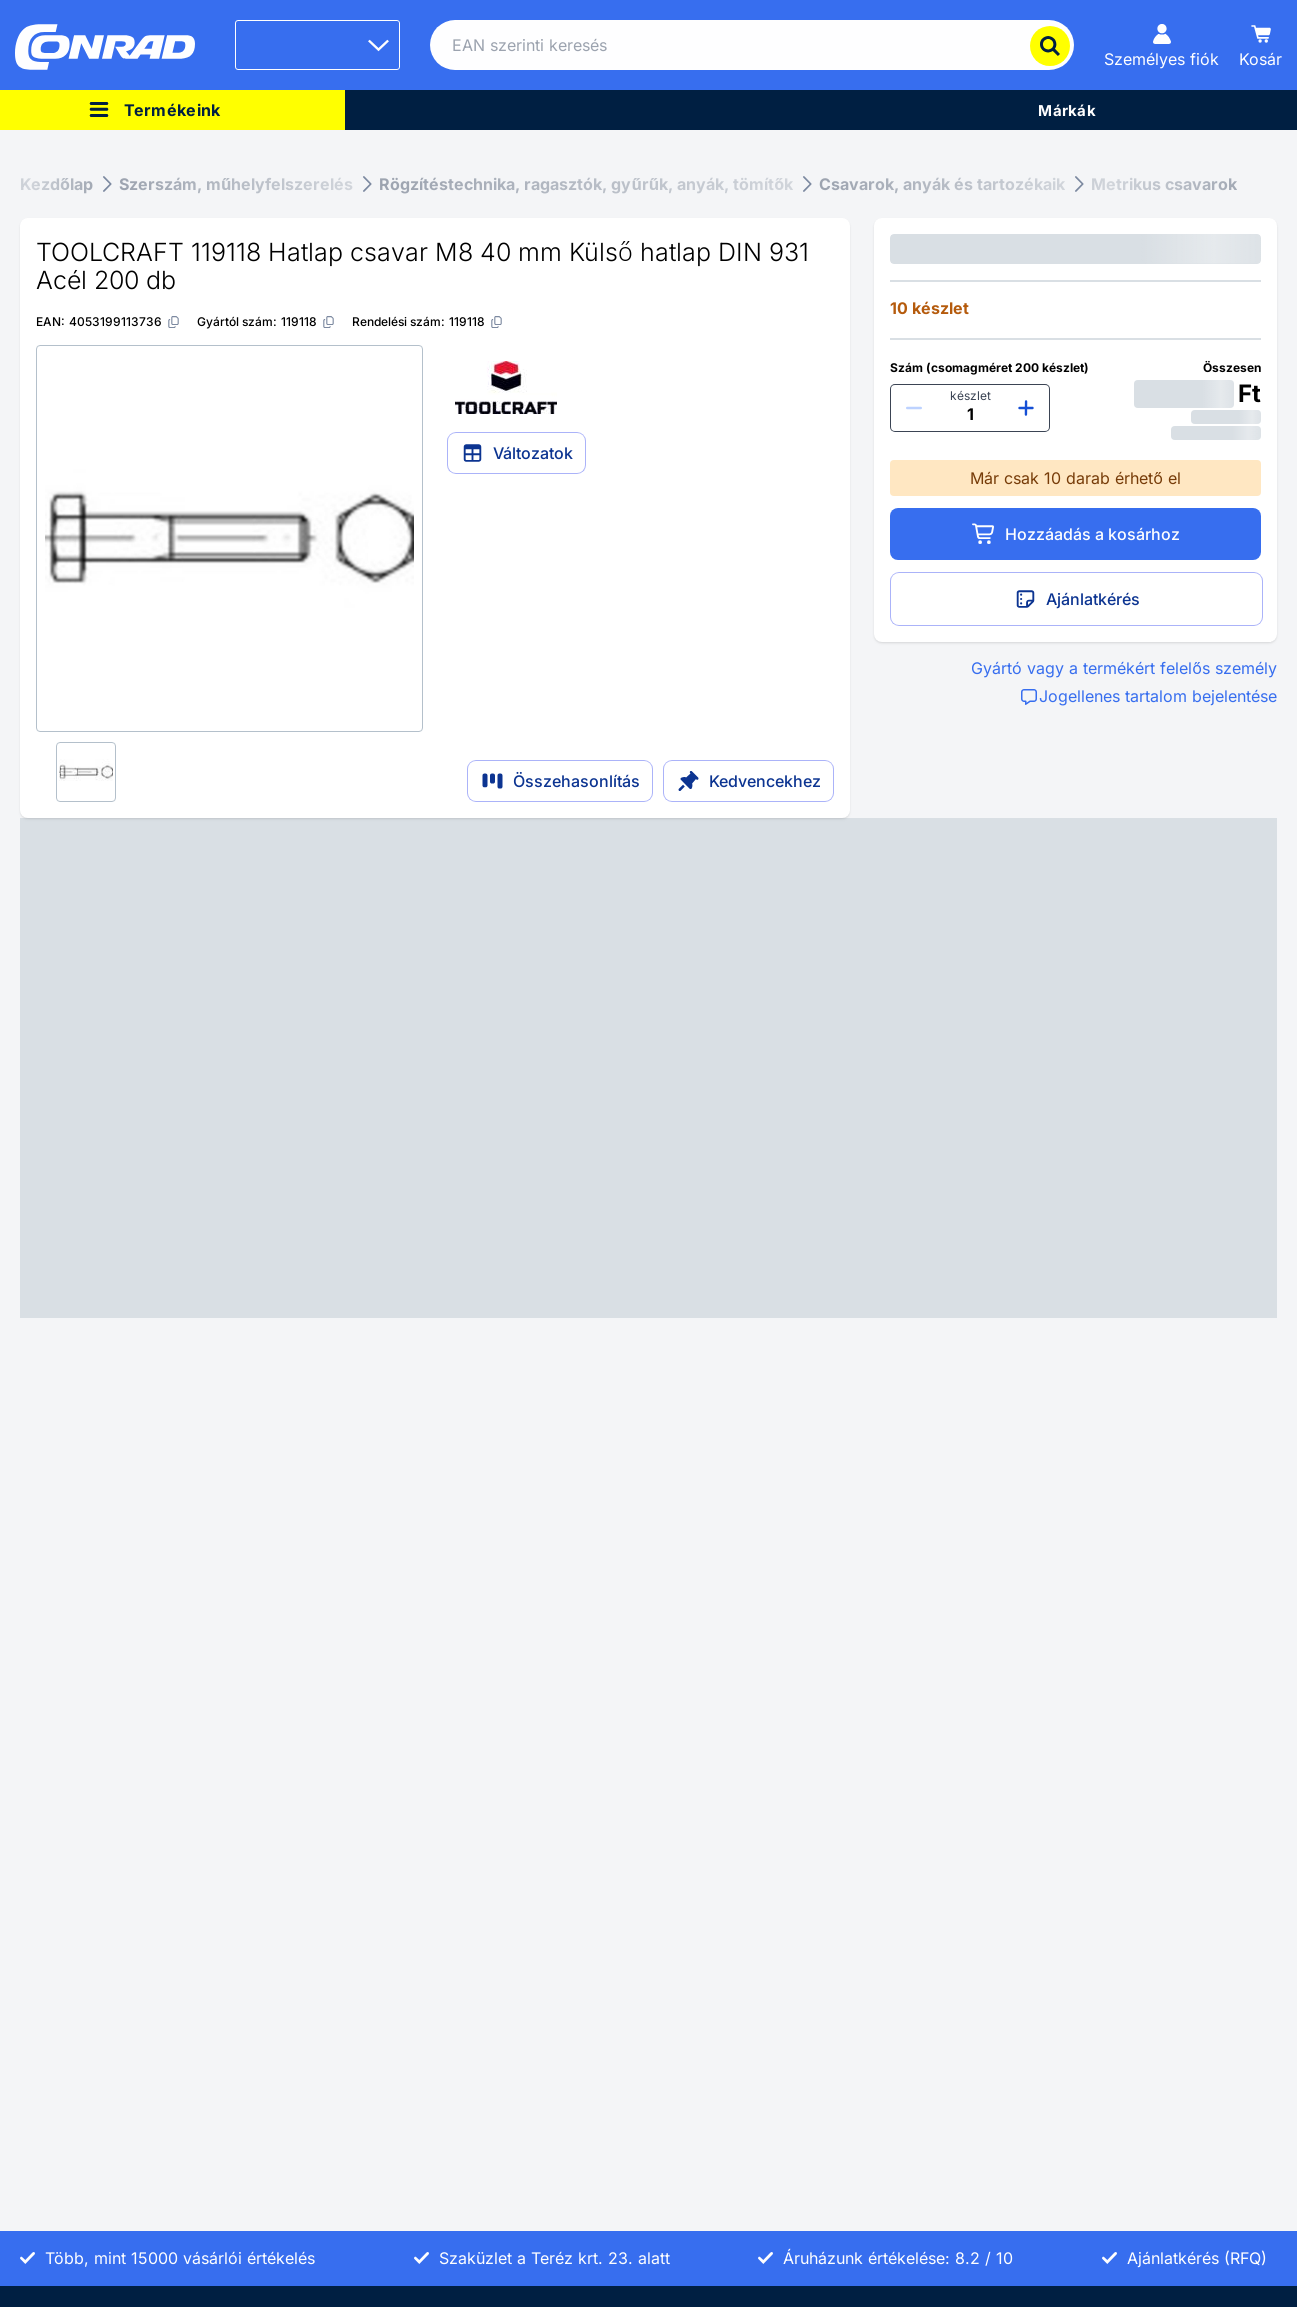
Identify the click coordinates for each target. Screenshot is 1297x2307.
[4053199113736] (125, 321)
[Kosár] (1260, 45)
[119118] (308, 321)
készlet (970, 395)
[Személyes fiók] (1161, 45)
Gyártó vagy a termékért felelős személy (1124, 668)
